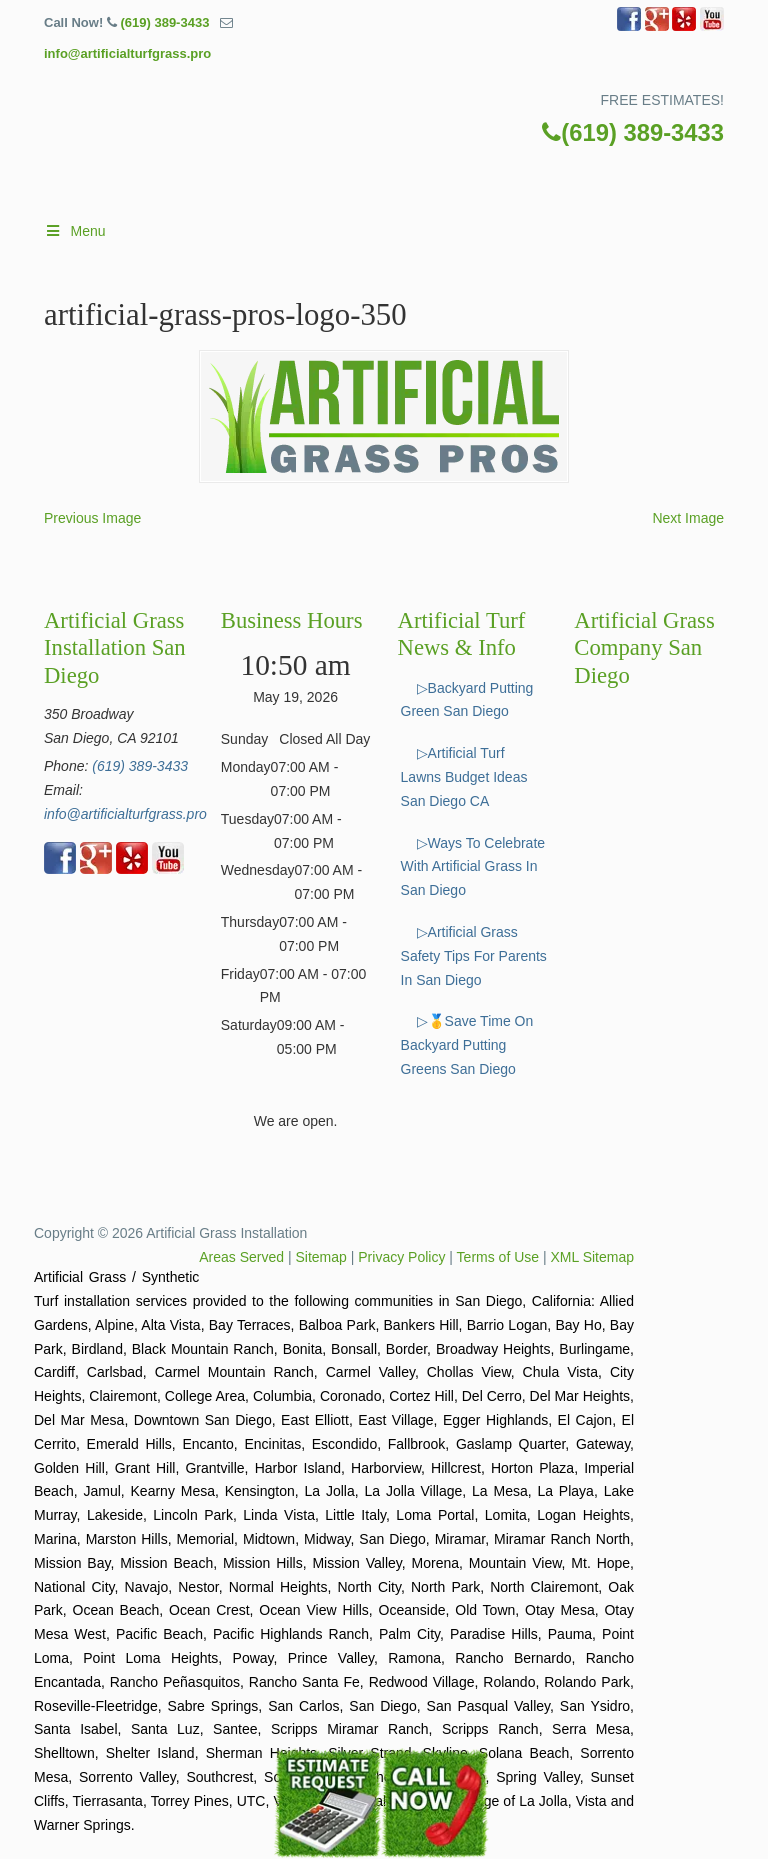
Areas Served (241, 1257)
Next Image (688, 518)
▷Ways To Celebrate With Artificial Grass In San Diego (473, 867)
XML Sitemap (592, 1257)
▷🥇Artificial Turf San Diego (374, 156)
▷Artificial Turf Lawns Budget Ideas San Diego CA (464, 777)
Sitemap (321, 1257)
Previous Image (92, 518)
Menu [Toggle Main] (75, 231)
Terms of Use (498, 1257)
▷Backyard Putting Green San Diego (467, 700)
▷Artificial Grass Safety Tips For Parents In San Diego (474, 956)
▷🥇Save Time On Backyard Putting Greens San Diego (467, 1045)
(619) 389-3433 (164, 22)
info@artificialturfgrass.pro (127, 53)
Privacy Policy (401, 1257)
